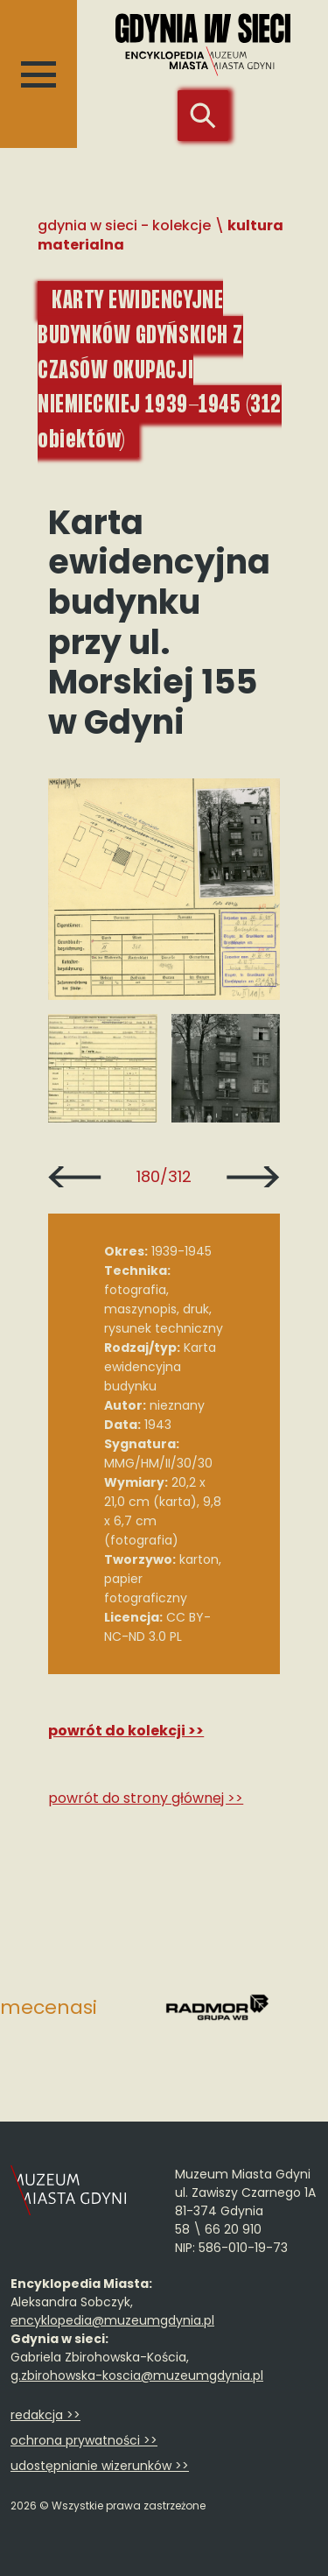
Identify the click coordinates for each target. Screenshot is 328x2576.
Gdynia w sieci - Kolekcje (124, 225)
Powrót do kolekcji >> (126, 1731)
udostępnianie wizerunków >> (99, 2465)
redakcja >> (45, 2415)
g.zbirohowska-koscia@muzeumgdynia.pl (136, 2375)
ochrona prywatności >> (83, 2440)
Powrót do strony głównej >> (145, 1798)
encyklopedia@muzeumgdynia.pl (112, 2320)
